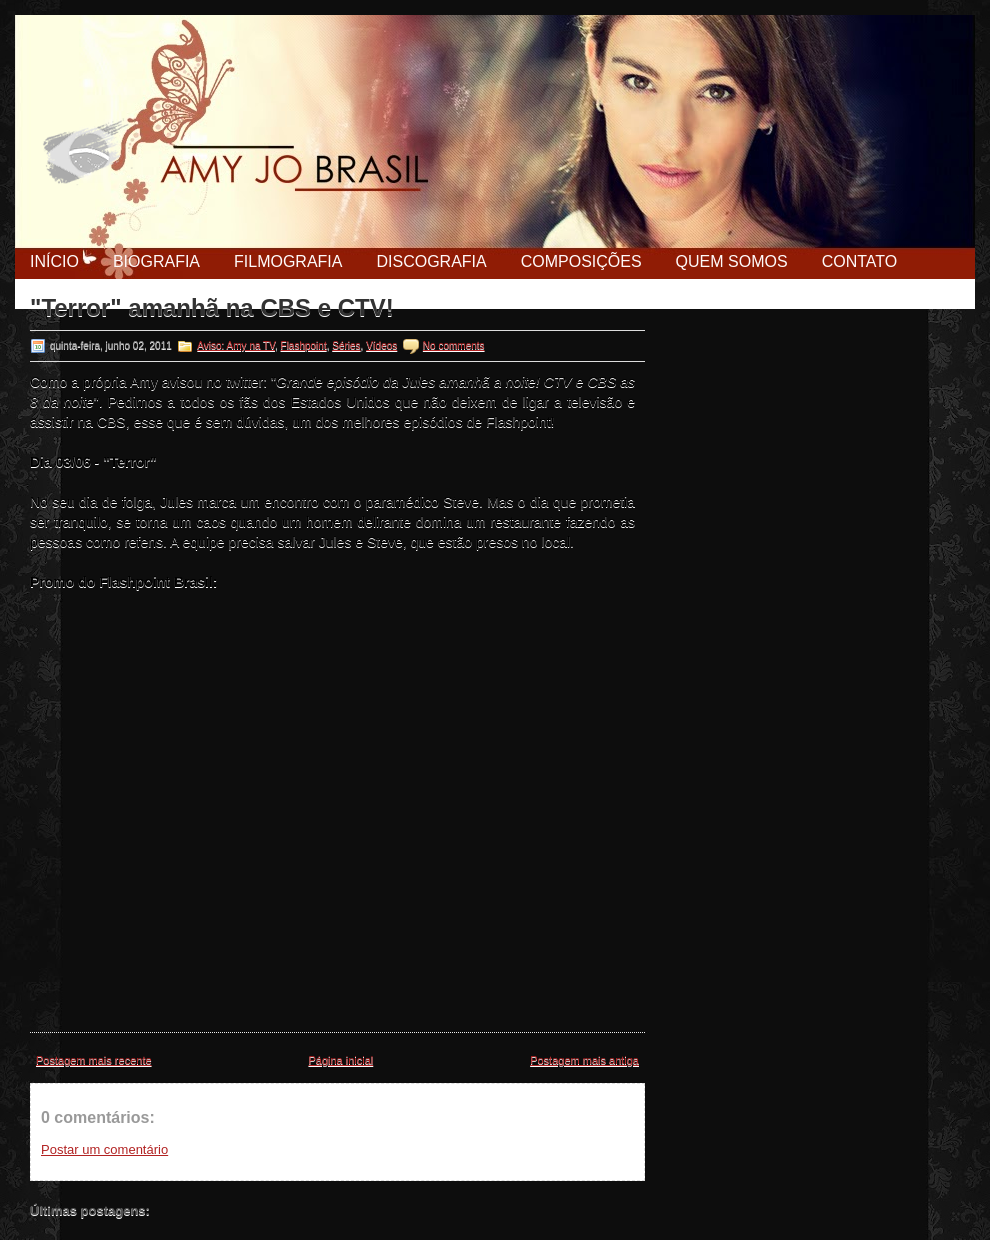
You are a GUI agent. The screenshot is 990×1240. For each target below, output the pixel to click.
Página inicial (340, 1060)
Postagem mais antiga (584, 1060)
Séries (346, 345)
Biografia (156, 261)
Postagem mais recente (94, 1060)
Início (54, 261)
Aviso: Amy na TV (236, 345)
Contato (860, 261)
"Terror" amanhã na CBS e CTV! (212, 308)
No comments (454, 345)
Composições (581, 261)
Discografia (431, 261)
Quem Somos (732, 261)
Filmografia (288, 261)
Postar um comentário (104, 1149)
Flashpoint (304, 345)
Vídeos (381, 345)
